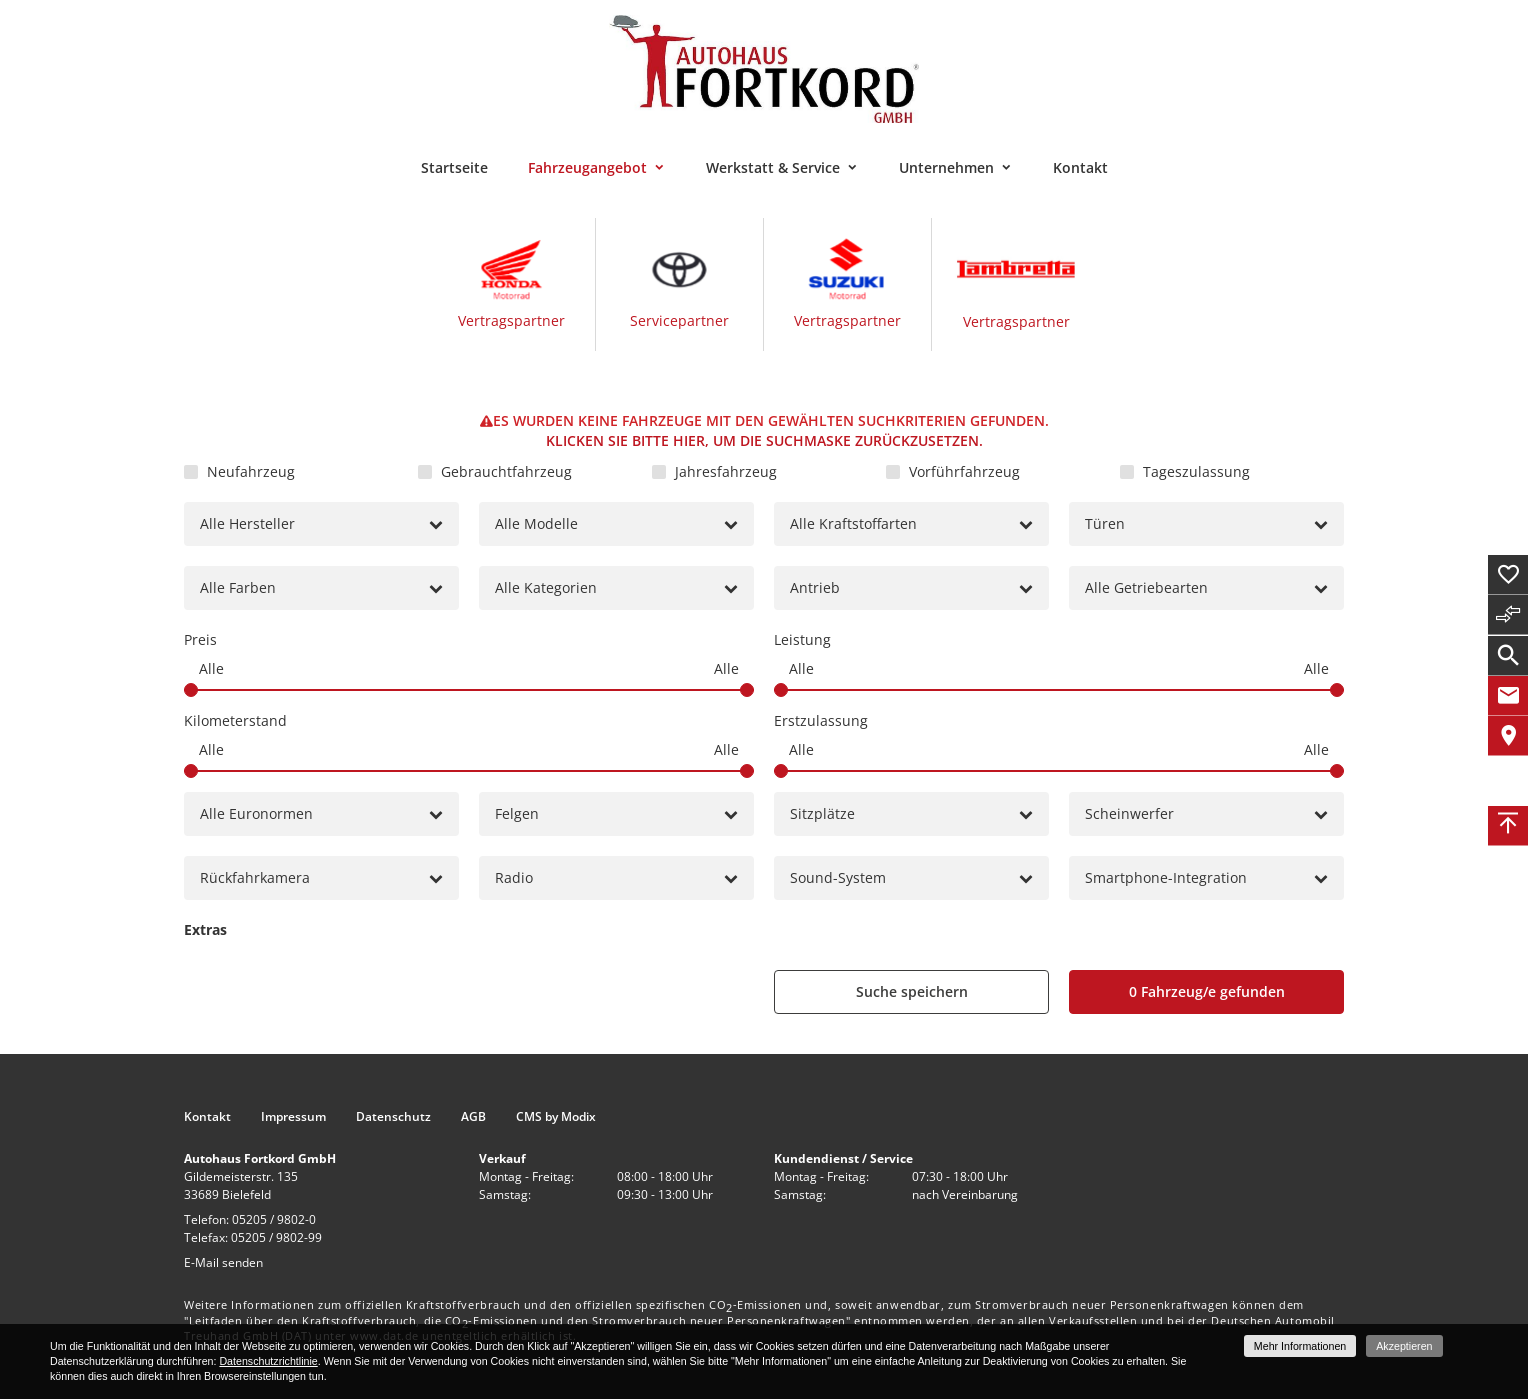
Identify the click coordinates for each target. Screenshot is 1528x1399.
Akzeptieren (1404, 1346)
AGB (473, 1117)
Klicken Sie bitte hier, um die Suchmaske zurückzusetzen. (764, 440)
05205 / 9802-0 (274, 1219)
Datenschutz (393, 1117)
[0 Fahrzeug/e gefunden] (1206, 992)
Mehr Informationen (1300, 1346)
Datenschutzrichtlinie (268, 1361)
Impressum (293, 1117)
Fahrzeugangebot (587, 167)
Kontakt (1080, 167)
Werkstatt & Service (773, 167)
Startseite (454, 167)
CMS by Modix (556, 1117)
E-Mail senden (223, 1262)
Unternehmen (946, 167)
